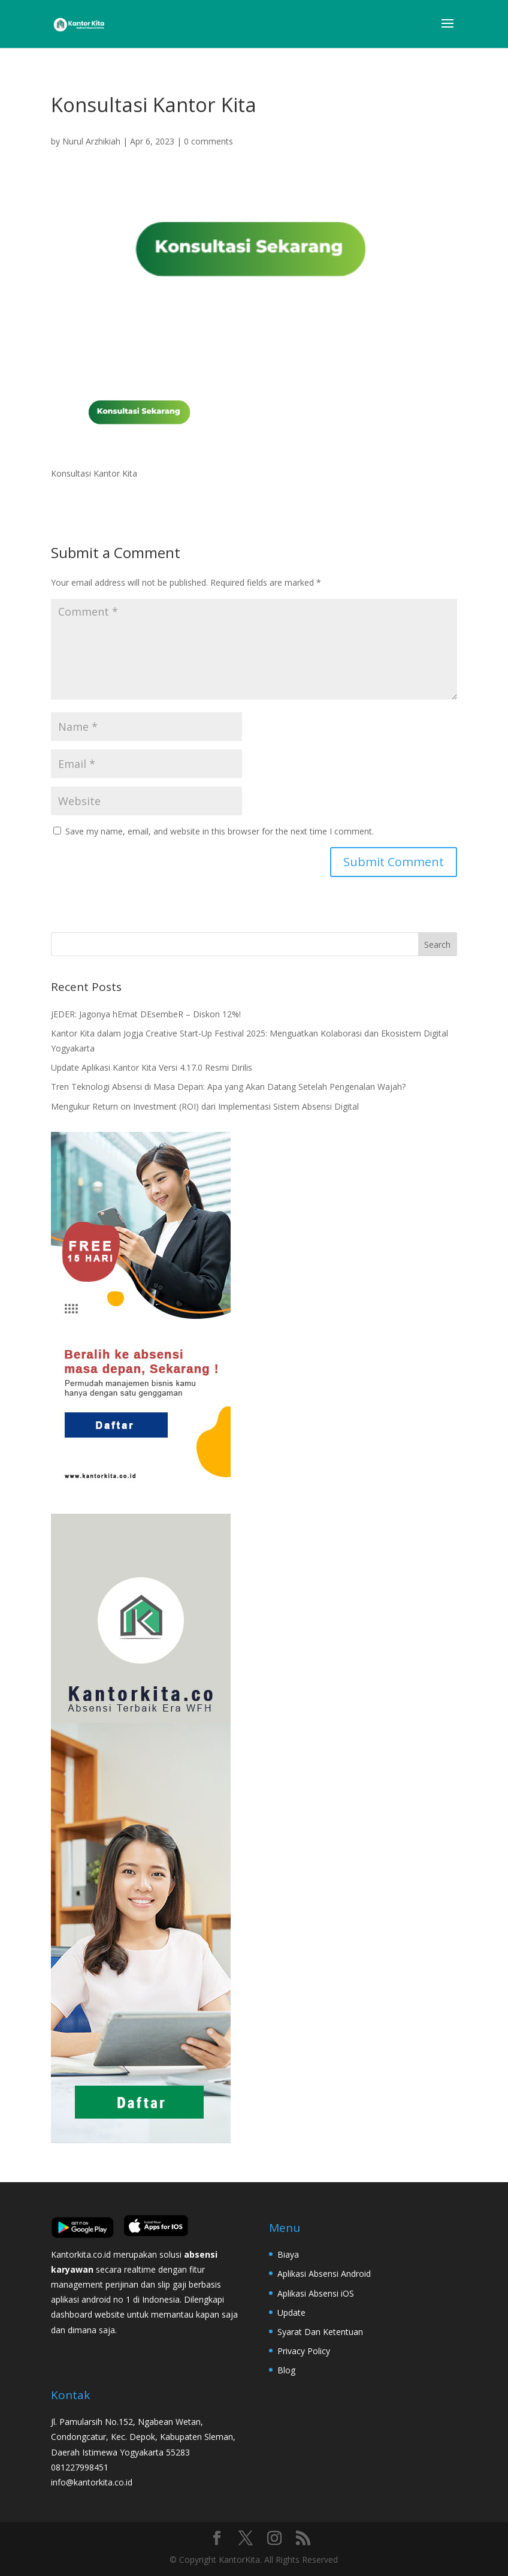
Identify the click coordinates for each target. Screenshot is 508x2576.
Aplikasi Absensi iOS (315, 2293)
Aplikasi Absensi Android (324, 2273)
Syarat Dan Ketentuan (320, 2331)
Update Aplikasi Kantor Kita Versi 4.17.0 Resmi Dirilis (151, 1067)
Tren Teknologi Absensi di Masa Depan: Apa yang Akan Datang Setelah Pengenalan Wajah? (228, 1086)
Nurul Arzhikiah (91, 141)
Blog (286, 2370)
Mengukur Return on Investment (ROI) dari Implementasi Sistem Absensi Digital (205, 1106)
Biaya (288, 2254)
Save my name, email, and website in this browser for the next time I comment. (219, 831)
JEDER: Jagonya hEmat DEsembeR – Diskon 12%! (146, 1014)
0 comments (208, 141)
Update (291, 2312)
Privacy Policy (303, 2351)
